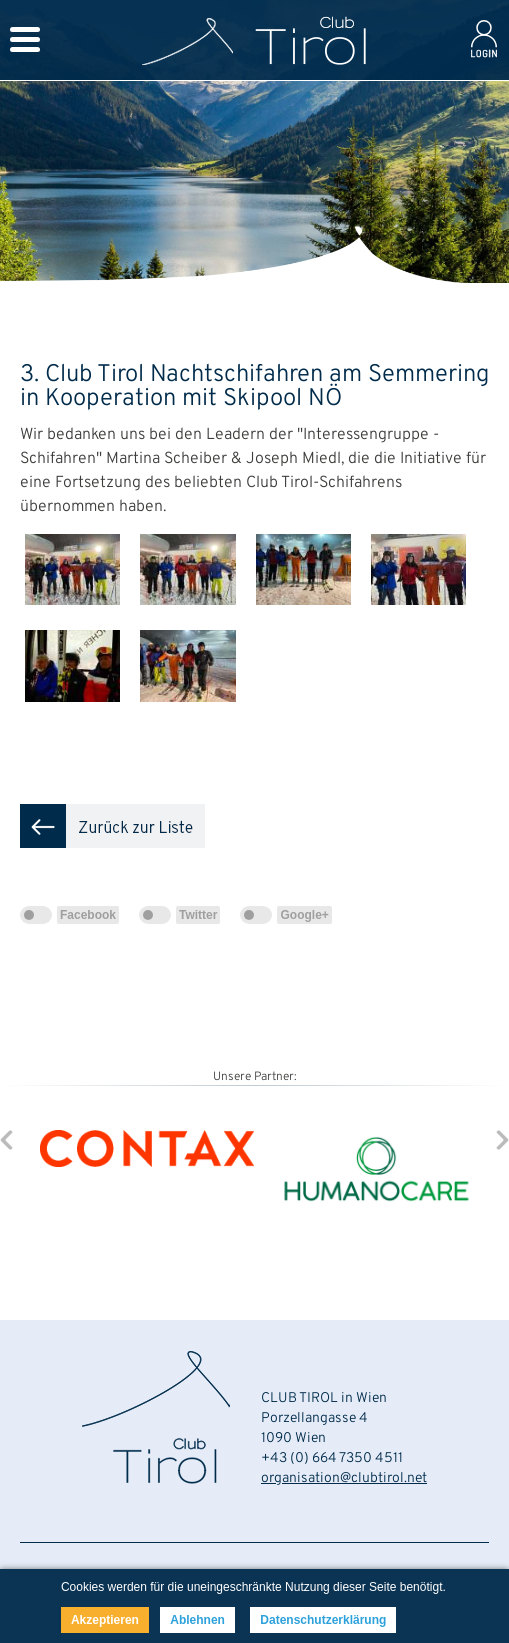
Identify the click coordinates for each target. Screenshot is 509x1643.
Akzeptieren (105, 1620)
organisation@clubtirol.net (344, 1478)
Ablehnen (197, 1620)
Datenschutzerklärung (323, 1620)
